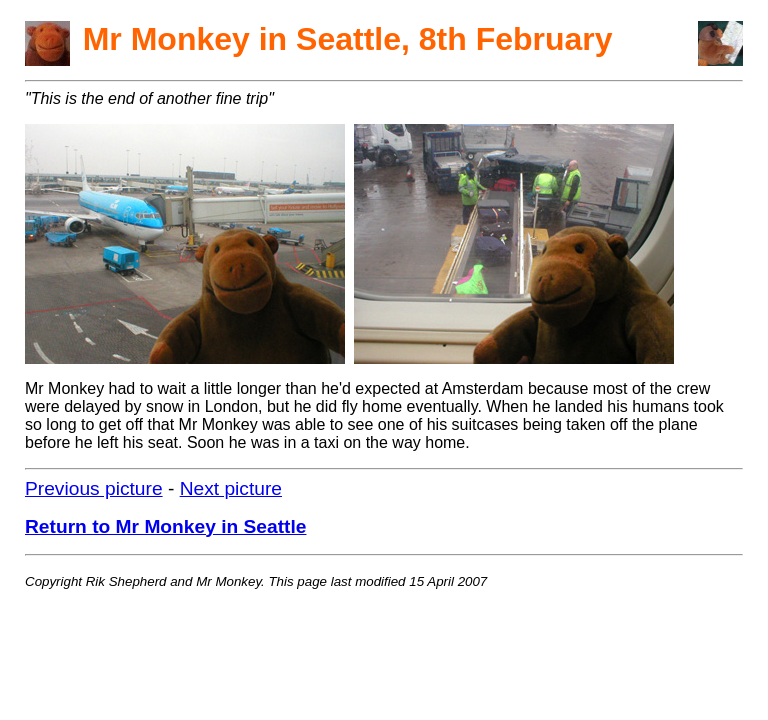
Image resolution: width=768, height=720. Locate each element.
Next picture (231, 488)
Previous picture (94, 488)
